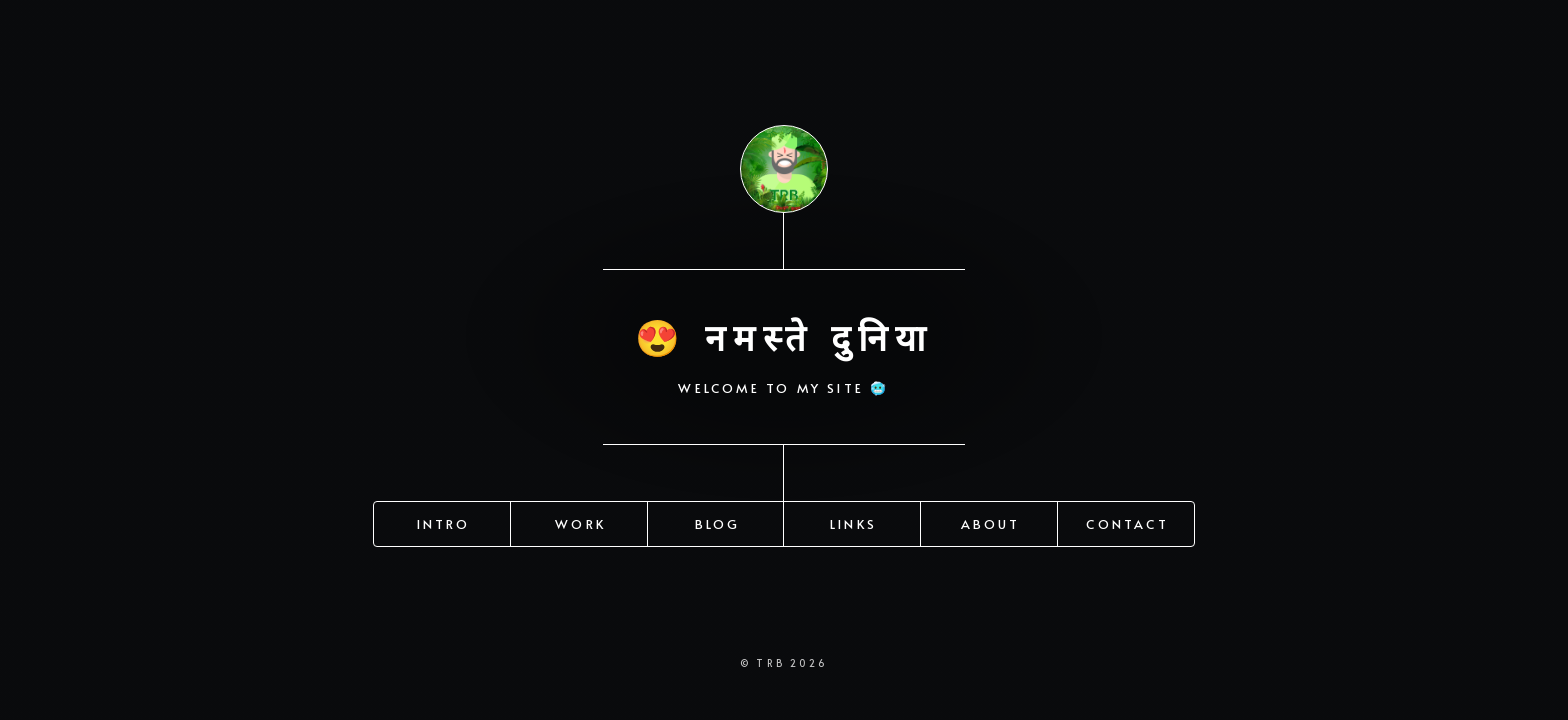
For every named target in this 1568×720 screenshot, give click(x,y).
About (991, 522)
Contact (1127, 522)
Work (580, 522)
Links (853, 522)
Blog (718, 522)
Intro (444, 522)
